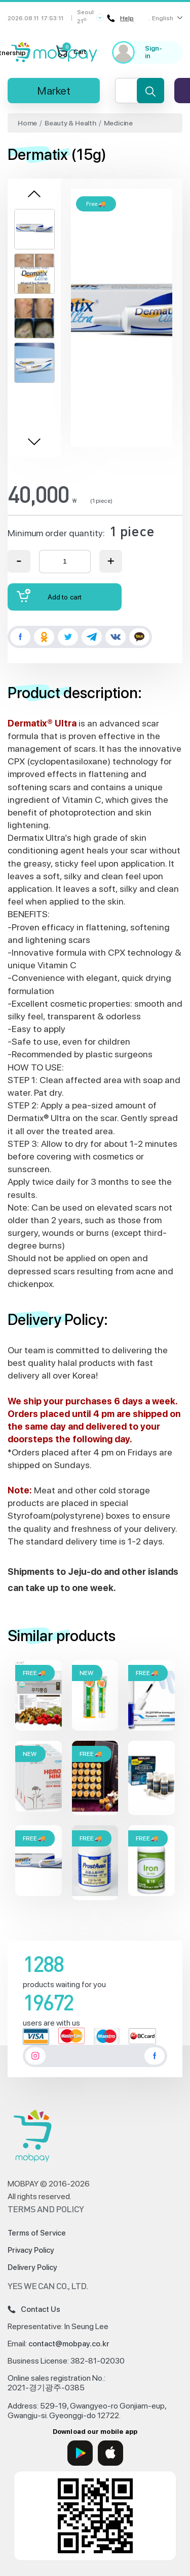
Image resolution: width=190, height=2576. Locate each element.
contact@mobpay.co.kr (68, 2343)
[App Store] (110, 2453)
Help (120, 18)
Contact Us (34, 2309)
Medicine (118, 123)
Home (27, 123)
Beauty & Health (70, 123)
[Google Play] (80, 2453)
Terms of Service (37, 2233)
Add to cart (49, 596)
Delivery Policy (32, 2267)
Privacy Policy (31, 2250)
